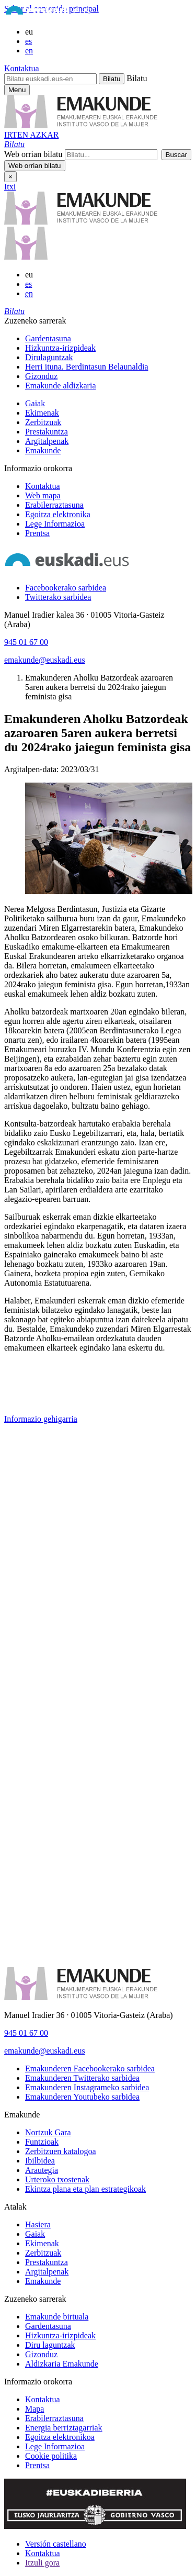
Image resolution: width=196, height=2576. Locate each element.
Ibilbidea (40, 2160)
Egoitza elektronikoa (60, 2437)
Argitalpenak (46, 441)
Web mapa (43, 495)
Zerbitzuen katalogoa (60, 2151)
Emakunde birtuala (56, 2316)
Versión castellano (55, 2543)
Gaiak (35, 403)
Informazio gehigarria (40, 1418)
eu (29, 31)
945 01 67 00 (26, 642)
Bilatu (136, 78)
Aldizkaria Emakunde (61, 2363)
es (28, 41)
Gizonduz (41, 376)
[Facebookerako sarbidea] (65, 587)
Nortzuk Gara (48, 2132)
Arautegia (41, 2170)
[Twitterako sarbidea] (58, 597)
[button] (14, 144)
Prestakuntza (46, 431)
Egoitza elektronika (57, 514)
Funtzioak (42, 2141)
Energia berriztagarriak (63, 2427)
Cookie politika (51, 2455)
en (29, 50)
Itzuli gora (42, 2562)
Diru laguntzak (50, 2344)
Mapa (34, 2408)
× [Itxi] (10, 177)
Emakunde (43, 450)
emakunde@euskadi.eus (44, 659)
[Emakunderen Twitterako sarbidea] (82, 2077)
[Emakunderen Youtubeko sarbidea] (82, 2096)
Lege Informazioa (55, 523)
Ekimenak (42, 412)
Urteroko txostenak (57, 2179)
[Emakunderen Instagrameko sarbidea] (87, 2087)
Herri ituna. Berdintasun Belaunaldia (86, 366)
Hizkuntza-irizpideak (60, 347)
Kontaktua (21, 68)
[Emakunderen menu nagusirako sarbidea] (17, 89)
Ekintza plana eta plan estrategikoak (85, 2188)
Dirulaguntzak (49, 357)
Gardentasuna (48, 338)
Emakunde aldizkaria (60, 385)
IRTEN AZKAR (31, 134)
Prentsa (37, 533)
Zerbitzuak (43, 422)
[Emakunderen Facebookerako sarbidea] (90, 2068)
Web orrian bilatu (33, 154)
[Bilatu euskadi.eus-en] (50, 78)
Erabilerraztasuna (54, 504)
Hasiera (38, 2224)
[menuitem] (108, 338)
